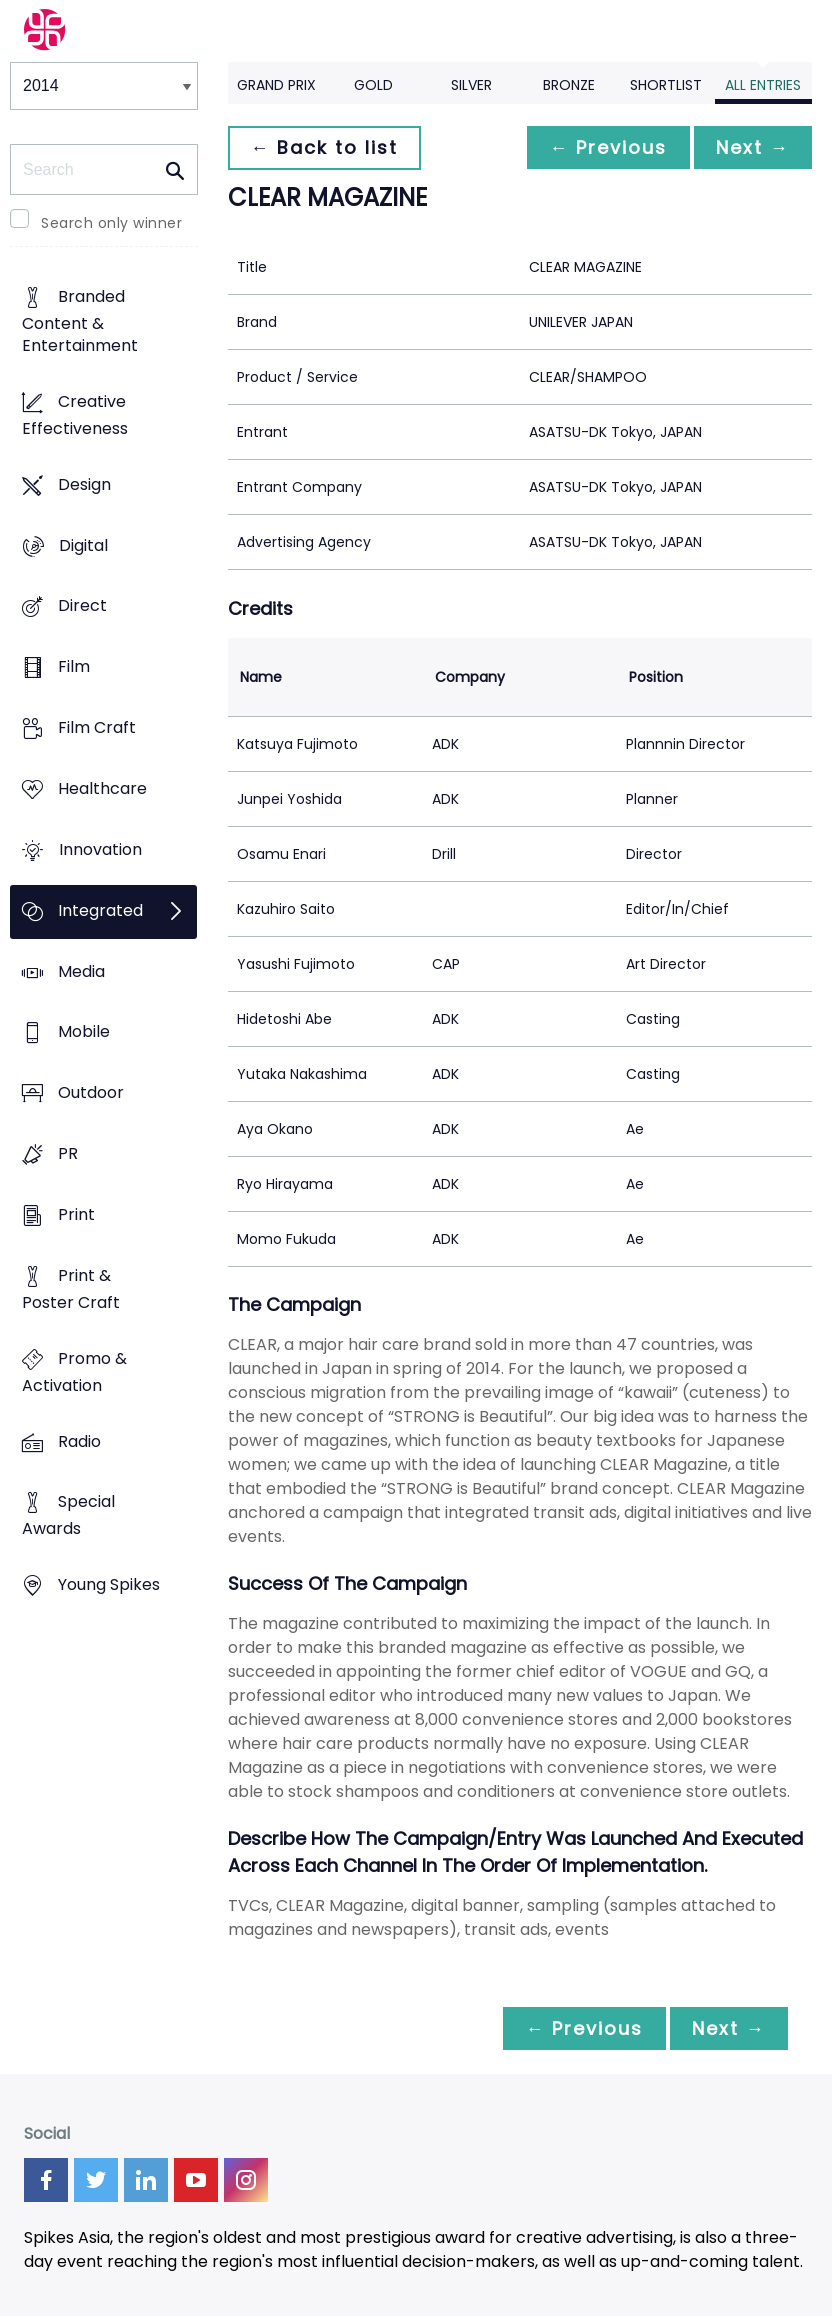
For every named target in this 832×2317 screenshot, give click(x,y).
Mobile (84, 1032)
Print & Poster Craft (71, 1289)
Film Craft (97, 727)
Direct (82, 606)
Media (81, 971)
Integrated (100, 910)
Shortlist (666, 85)
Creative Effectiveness (75, 415)
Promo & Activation (74, 1372)
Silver (471, 85)
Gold (373, 85)
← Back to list (326, 147)
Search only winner (111, 223)
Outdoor (91, 1093)
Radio (79, 1441)
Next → (751, 147)
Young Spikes (109, 1585)
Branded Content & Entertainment (80, 321)
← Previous (603, 147)
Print (76, 1214)
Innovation (100, 849)
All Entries (763, 85)
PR (68, 1154)
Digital (83, 545)
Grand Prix (276, 85)
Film (74, 667)
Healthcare (102, 788)
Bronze (569, 85)
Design (84, 484)
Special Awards (68, 1516)
